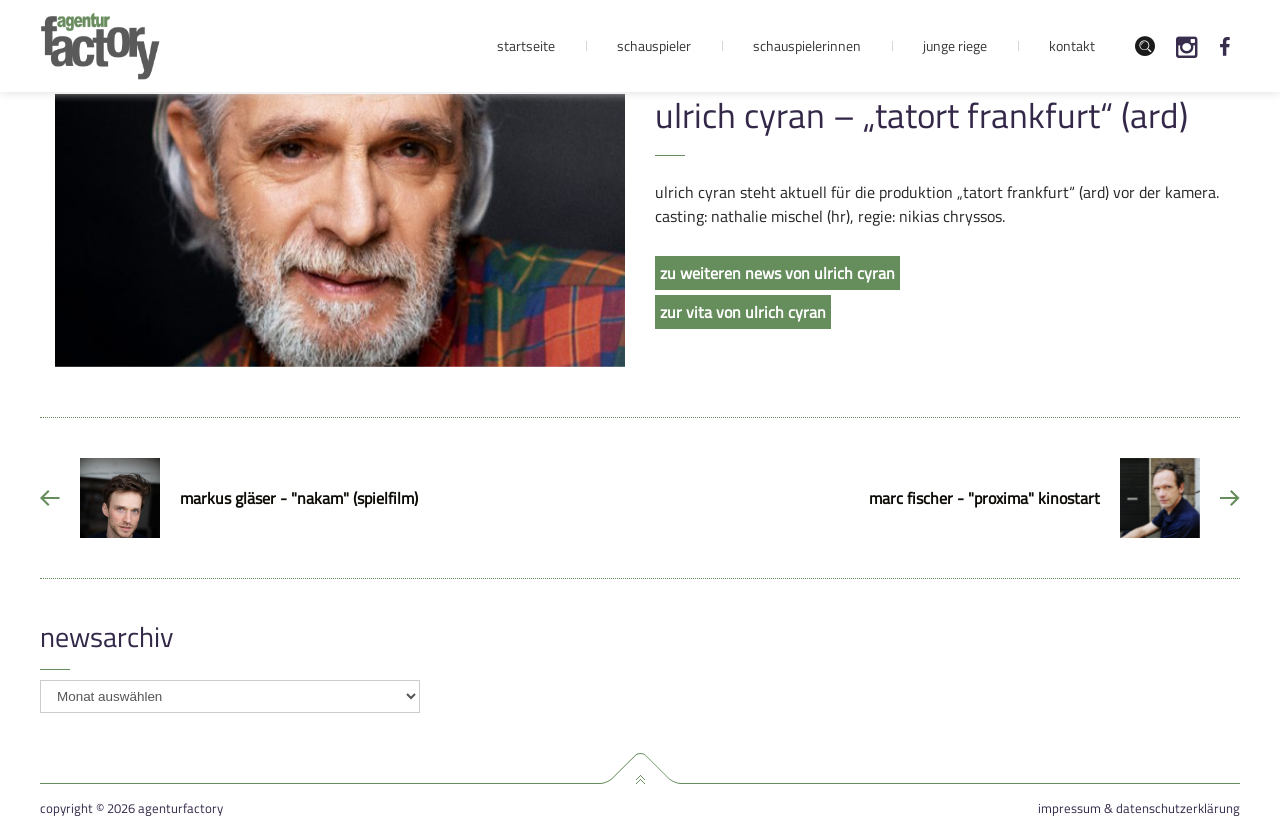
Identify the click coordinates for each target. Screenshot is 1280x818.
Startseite (526, 45)
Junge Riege (955, 45)
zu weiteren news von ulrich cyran (777, 273)
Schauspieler (654, 45)
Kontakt (1072, 45)
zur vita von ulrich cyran (743, 312)
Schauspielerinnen (807, 45)
